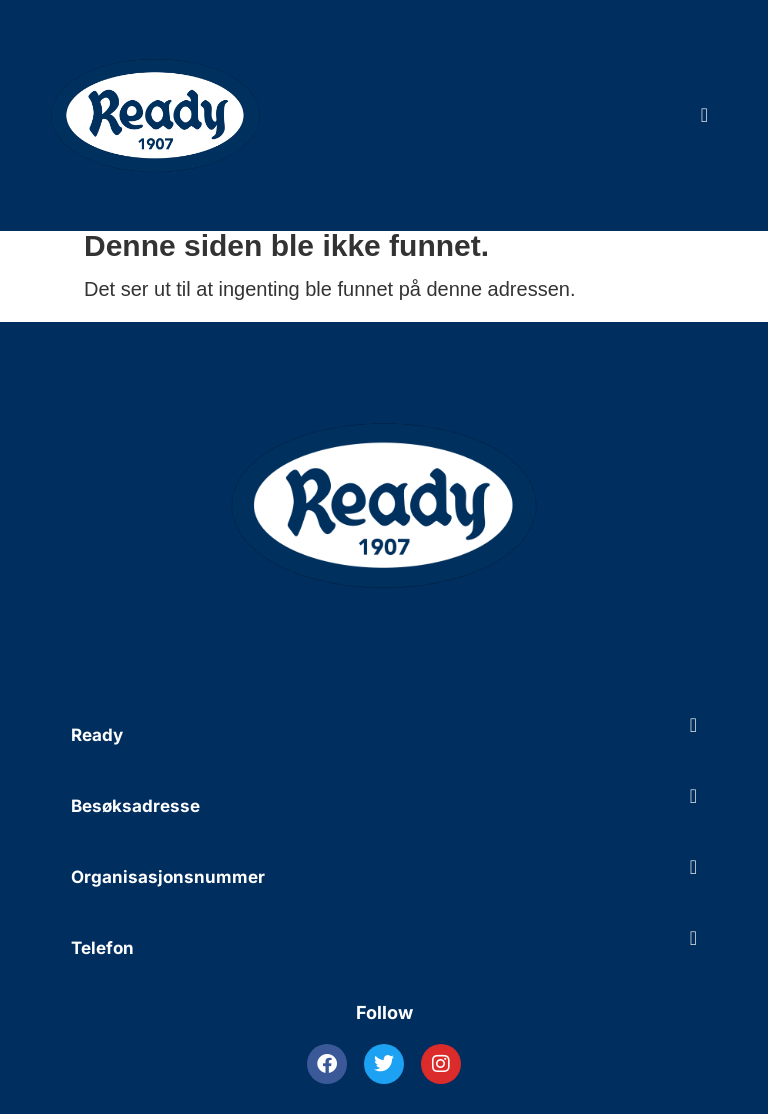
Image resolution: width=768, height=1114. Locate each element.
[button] (384, 735)
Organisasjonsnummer (168, 877)
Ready (97, 735)
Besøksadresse (135, 806)
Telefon (102, 948)
